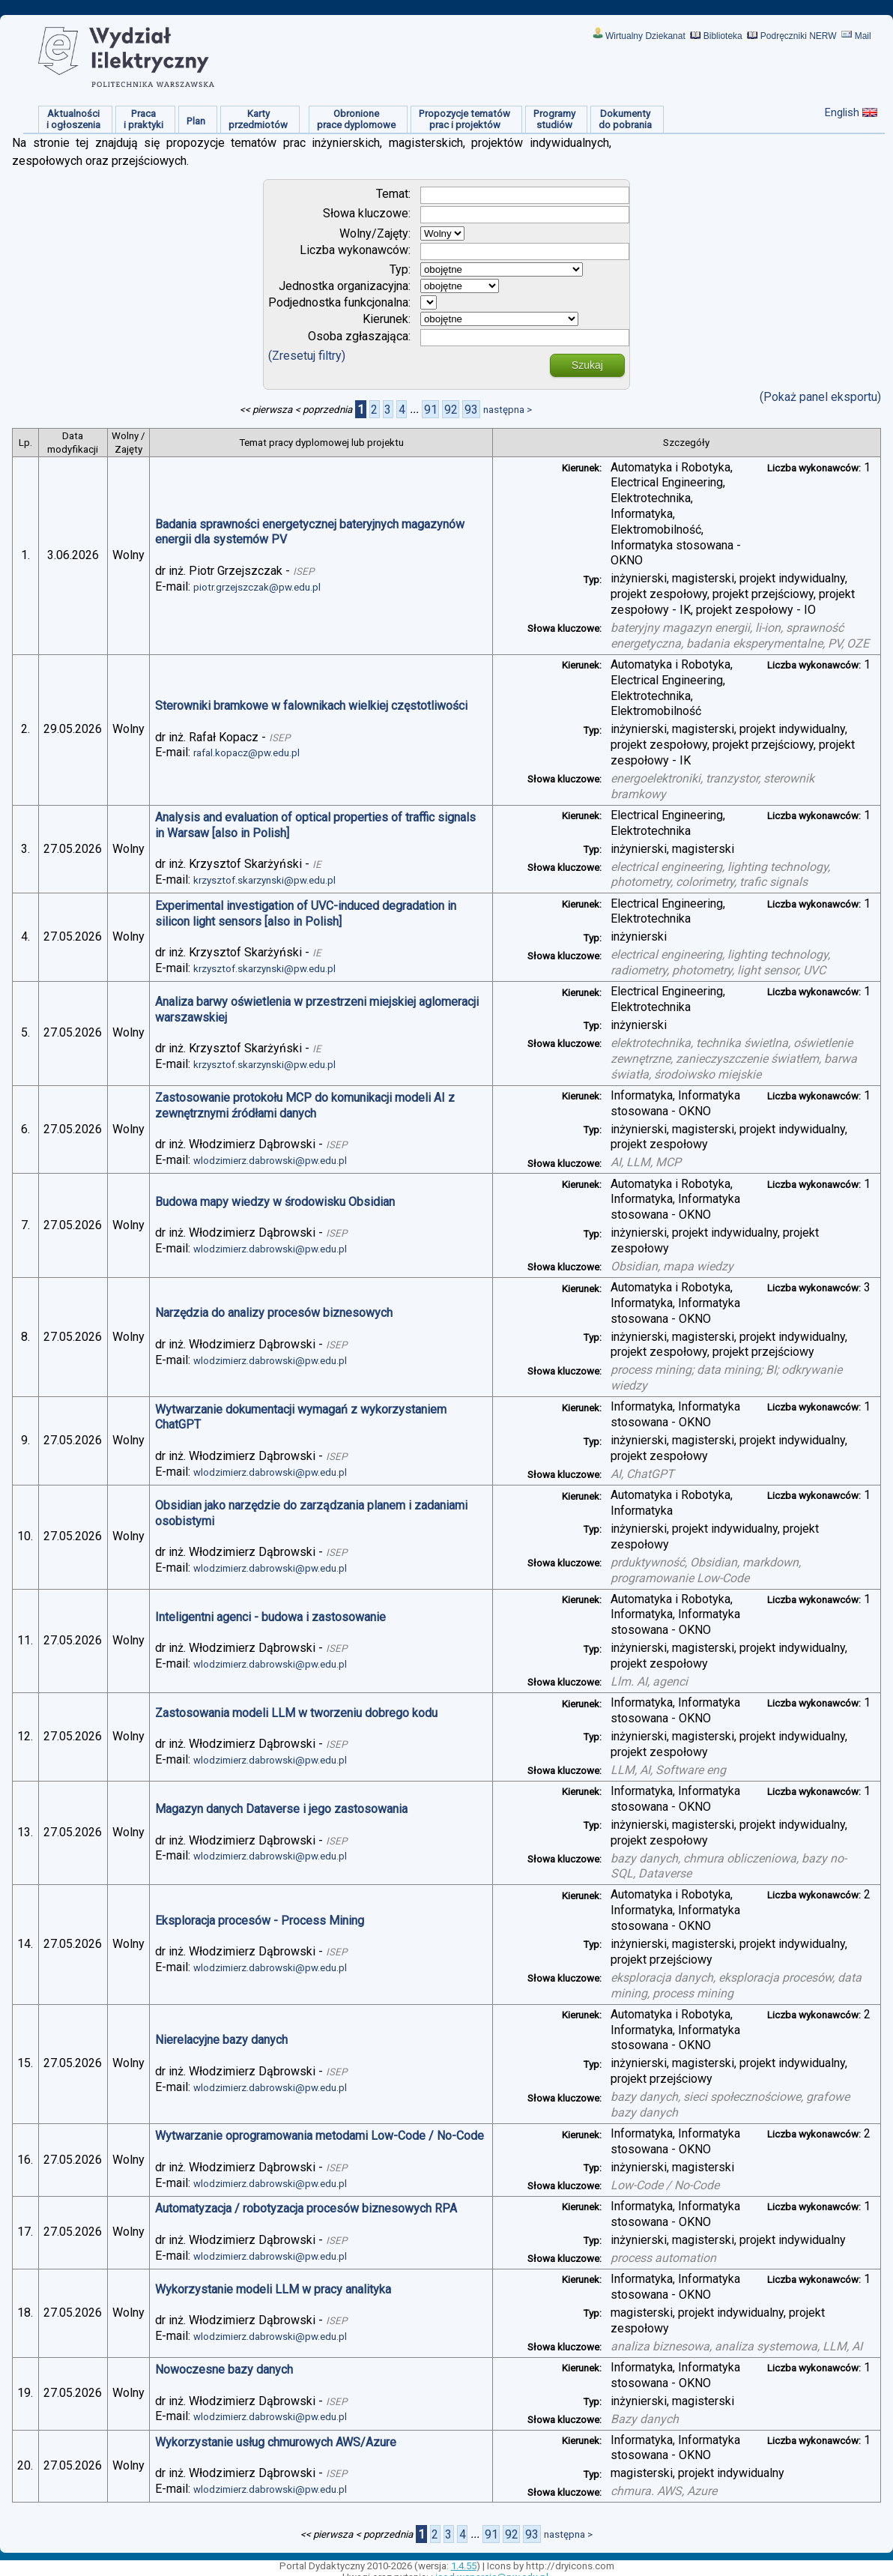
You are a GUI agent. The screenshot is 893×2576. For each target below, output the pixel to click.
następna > (507, 409)
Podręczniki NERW (798, 36)
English (842, 112)
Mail (863, 36)
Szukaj (587, 365)
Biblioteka (722, 36)
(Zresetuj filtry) (306, 356)
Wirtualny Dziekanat (645, 36)
